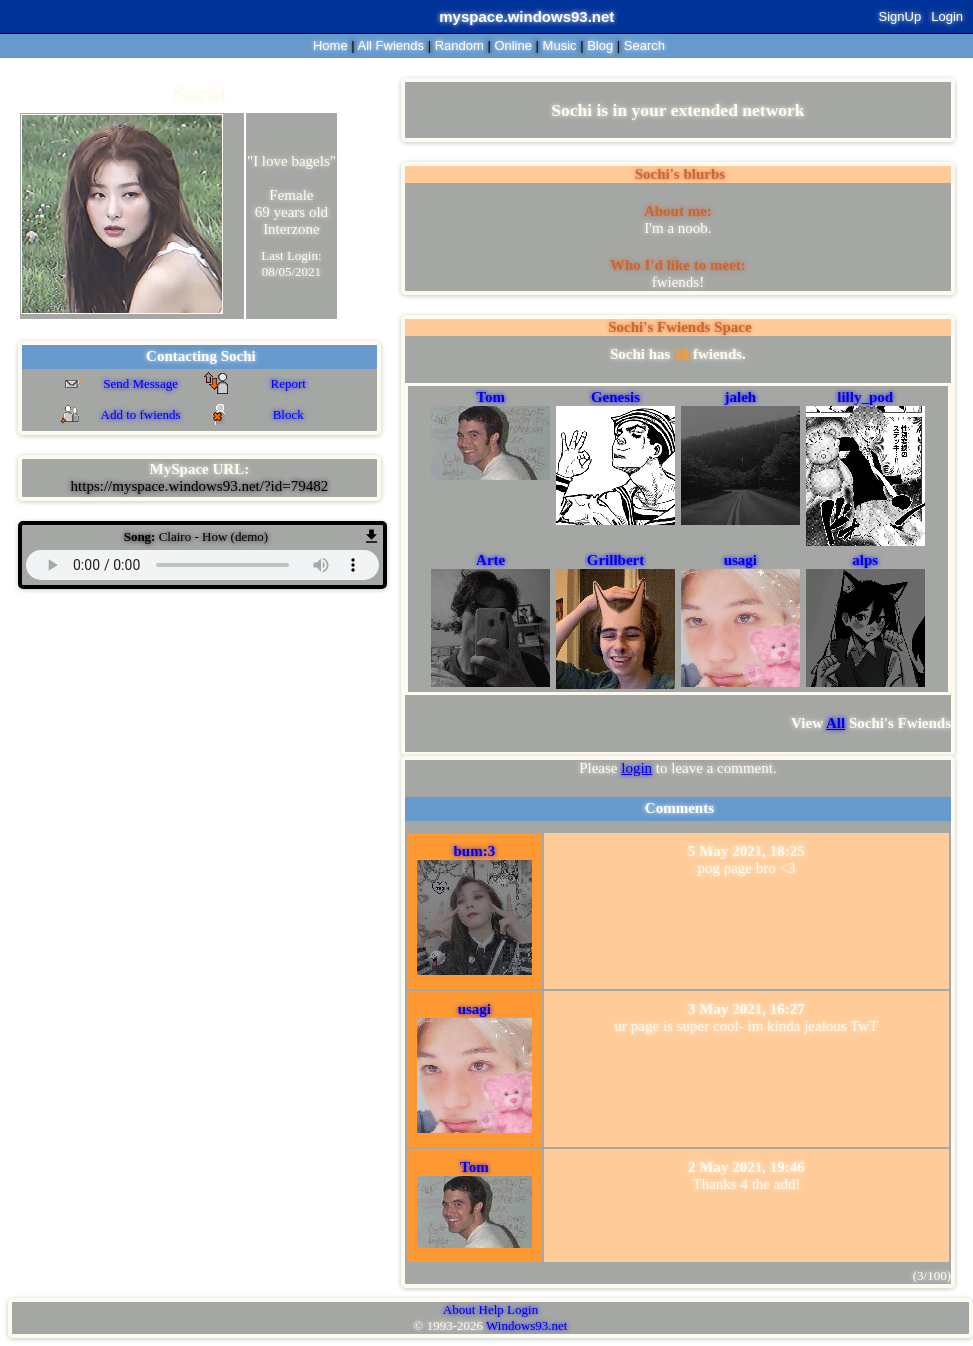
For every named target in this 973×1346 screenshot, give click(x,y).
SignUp (900, 16)
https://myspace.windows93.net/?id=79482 (200, 486)
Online (513, 45)
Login (947, 16)
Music (560, 45)
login (636, 768)
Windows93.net (526, 1325)
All (391, 45)
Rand (459, 45)
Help (491, 1309)
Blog (600, 45)
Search (644, 45)
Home (330, 45)
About (459, 1309)
